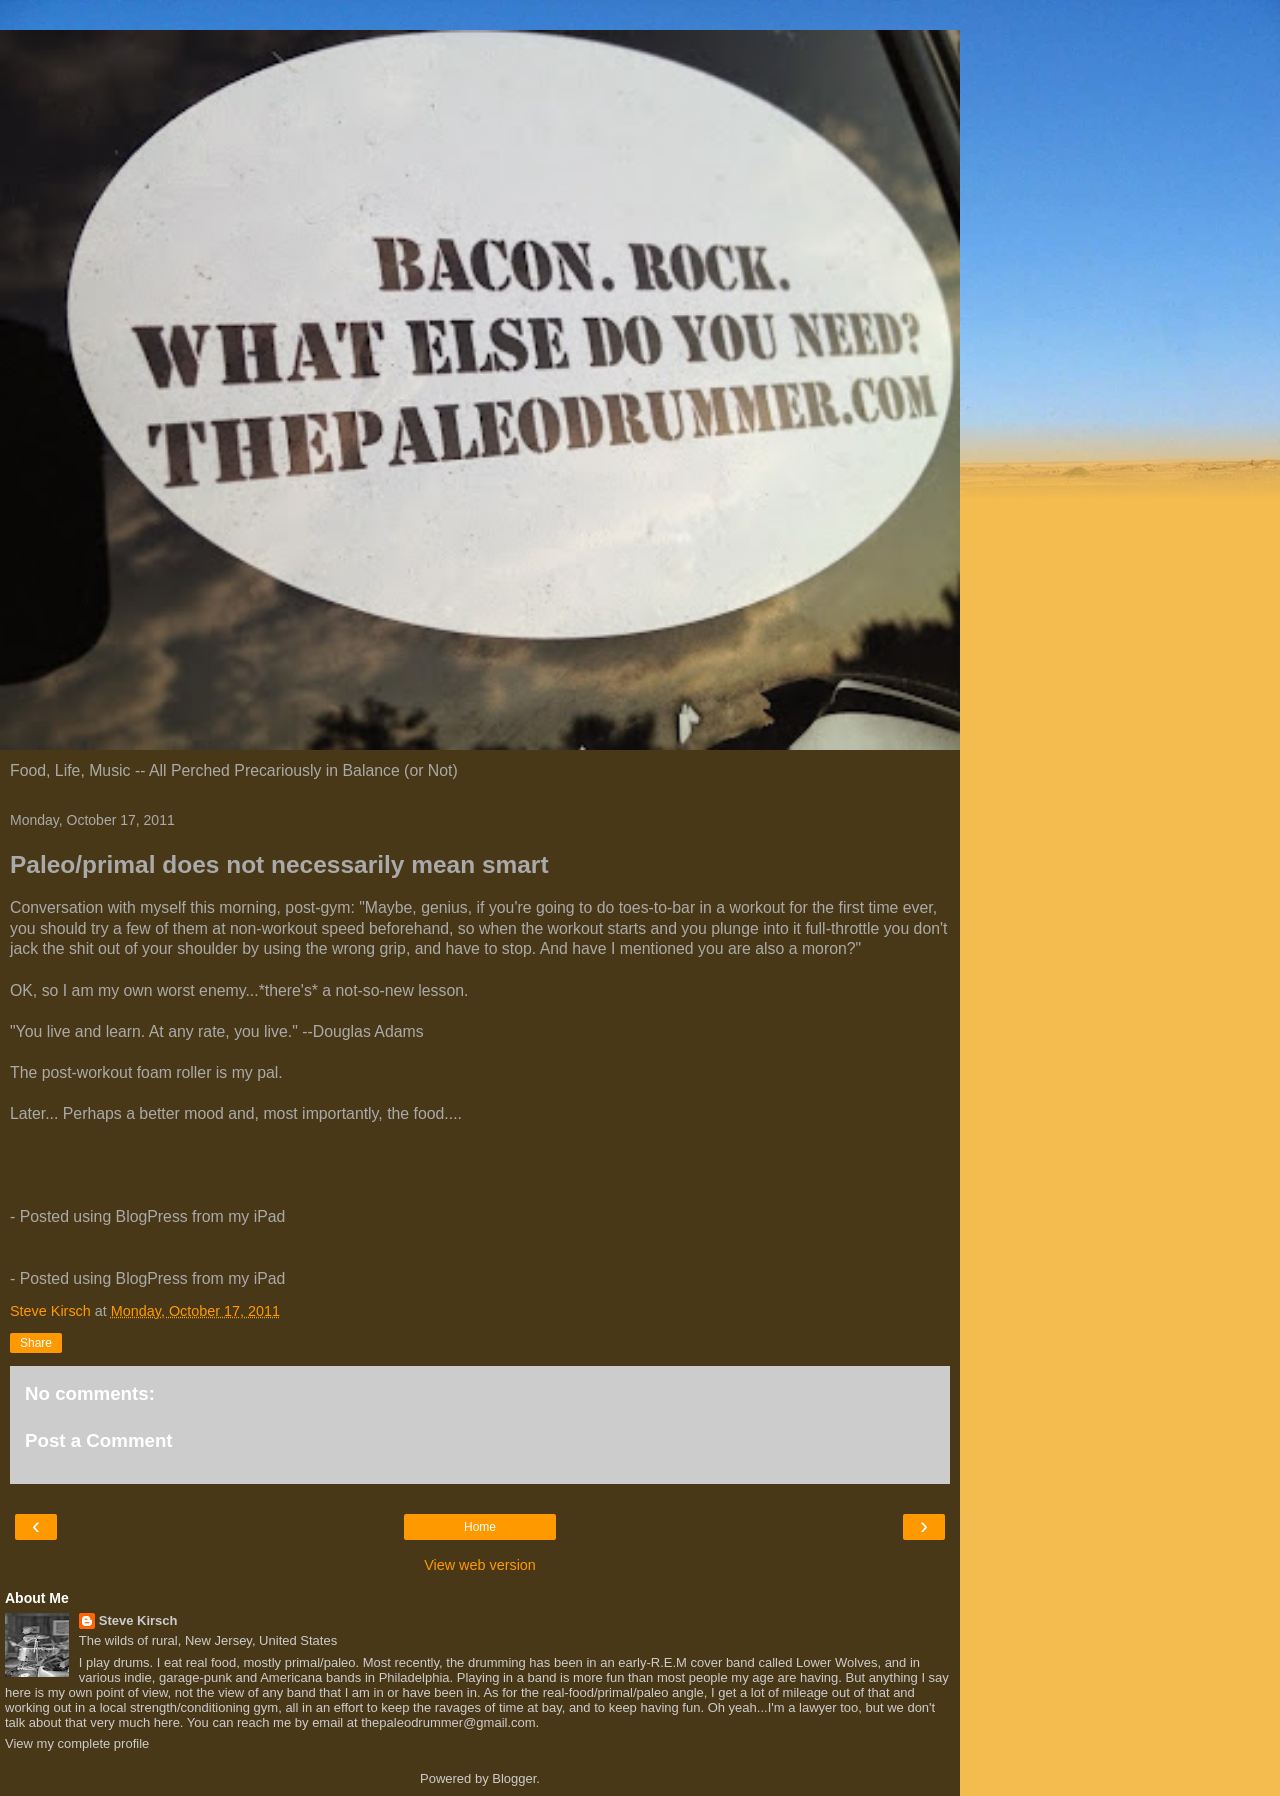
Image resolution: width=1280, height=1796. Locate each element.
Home (480, 1527)
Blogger (514, 1778)
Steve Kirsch (138, 1620)
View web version (480, 1565)
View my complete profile (77, 1743)
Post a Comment (99, 1440)
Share (36, 1343)
